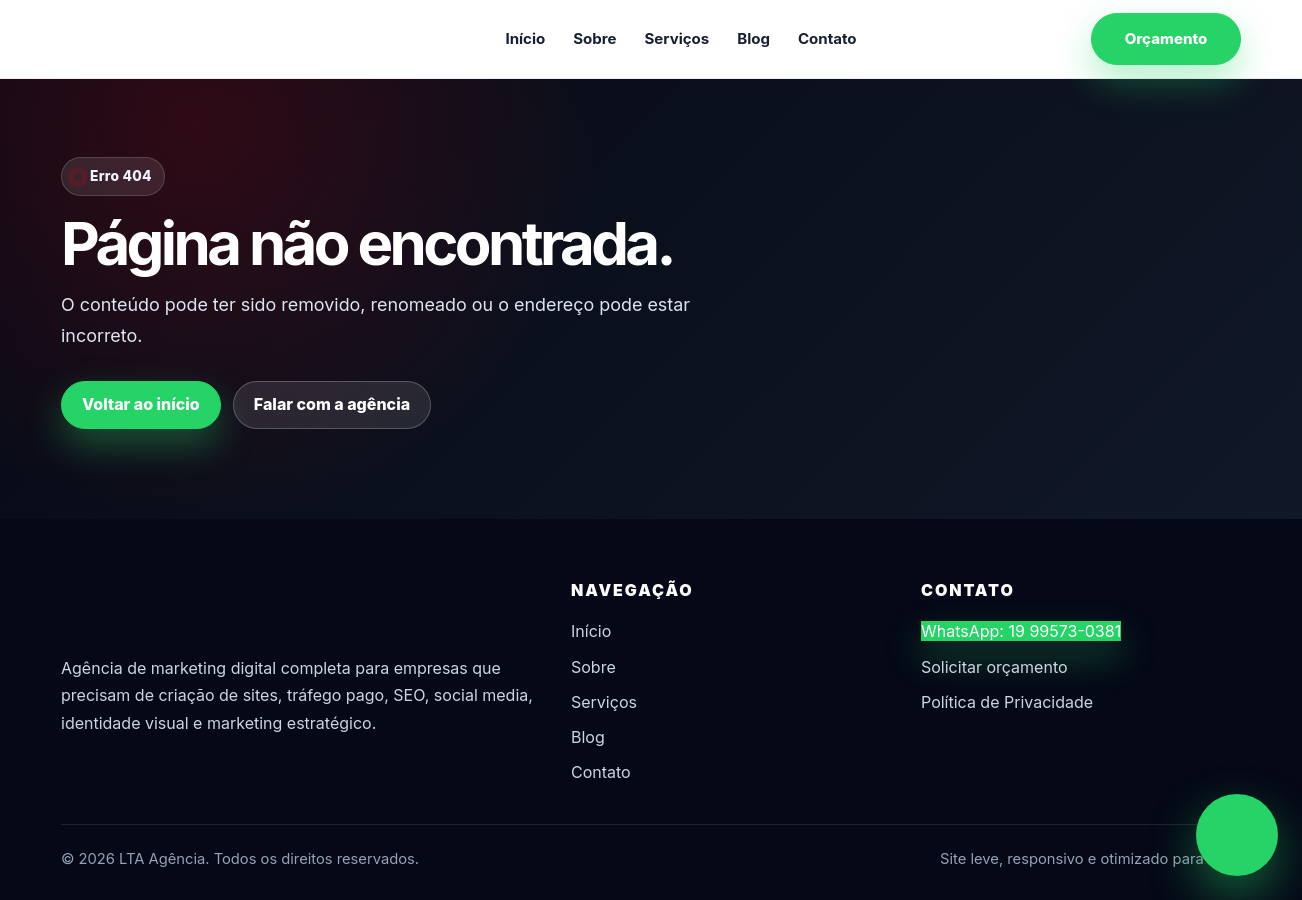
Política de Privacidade (1007, 702)
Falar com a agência (332, 404)
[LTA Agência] (166, 39)
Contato (827, 38)
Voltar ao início (141, 404)
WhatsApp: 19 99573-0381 (1021, 631)
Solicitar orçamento (994, 667)
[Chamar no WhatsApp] (1237, 835)
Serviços (677, 38)
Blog (753, 38)
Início (525, 38)
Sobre (594, 38)
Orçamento (1166, 38)
